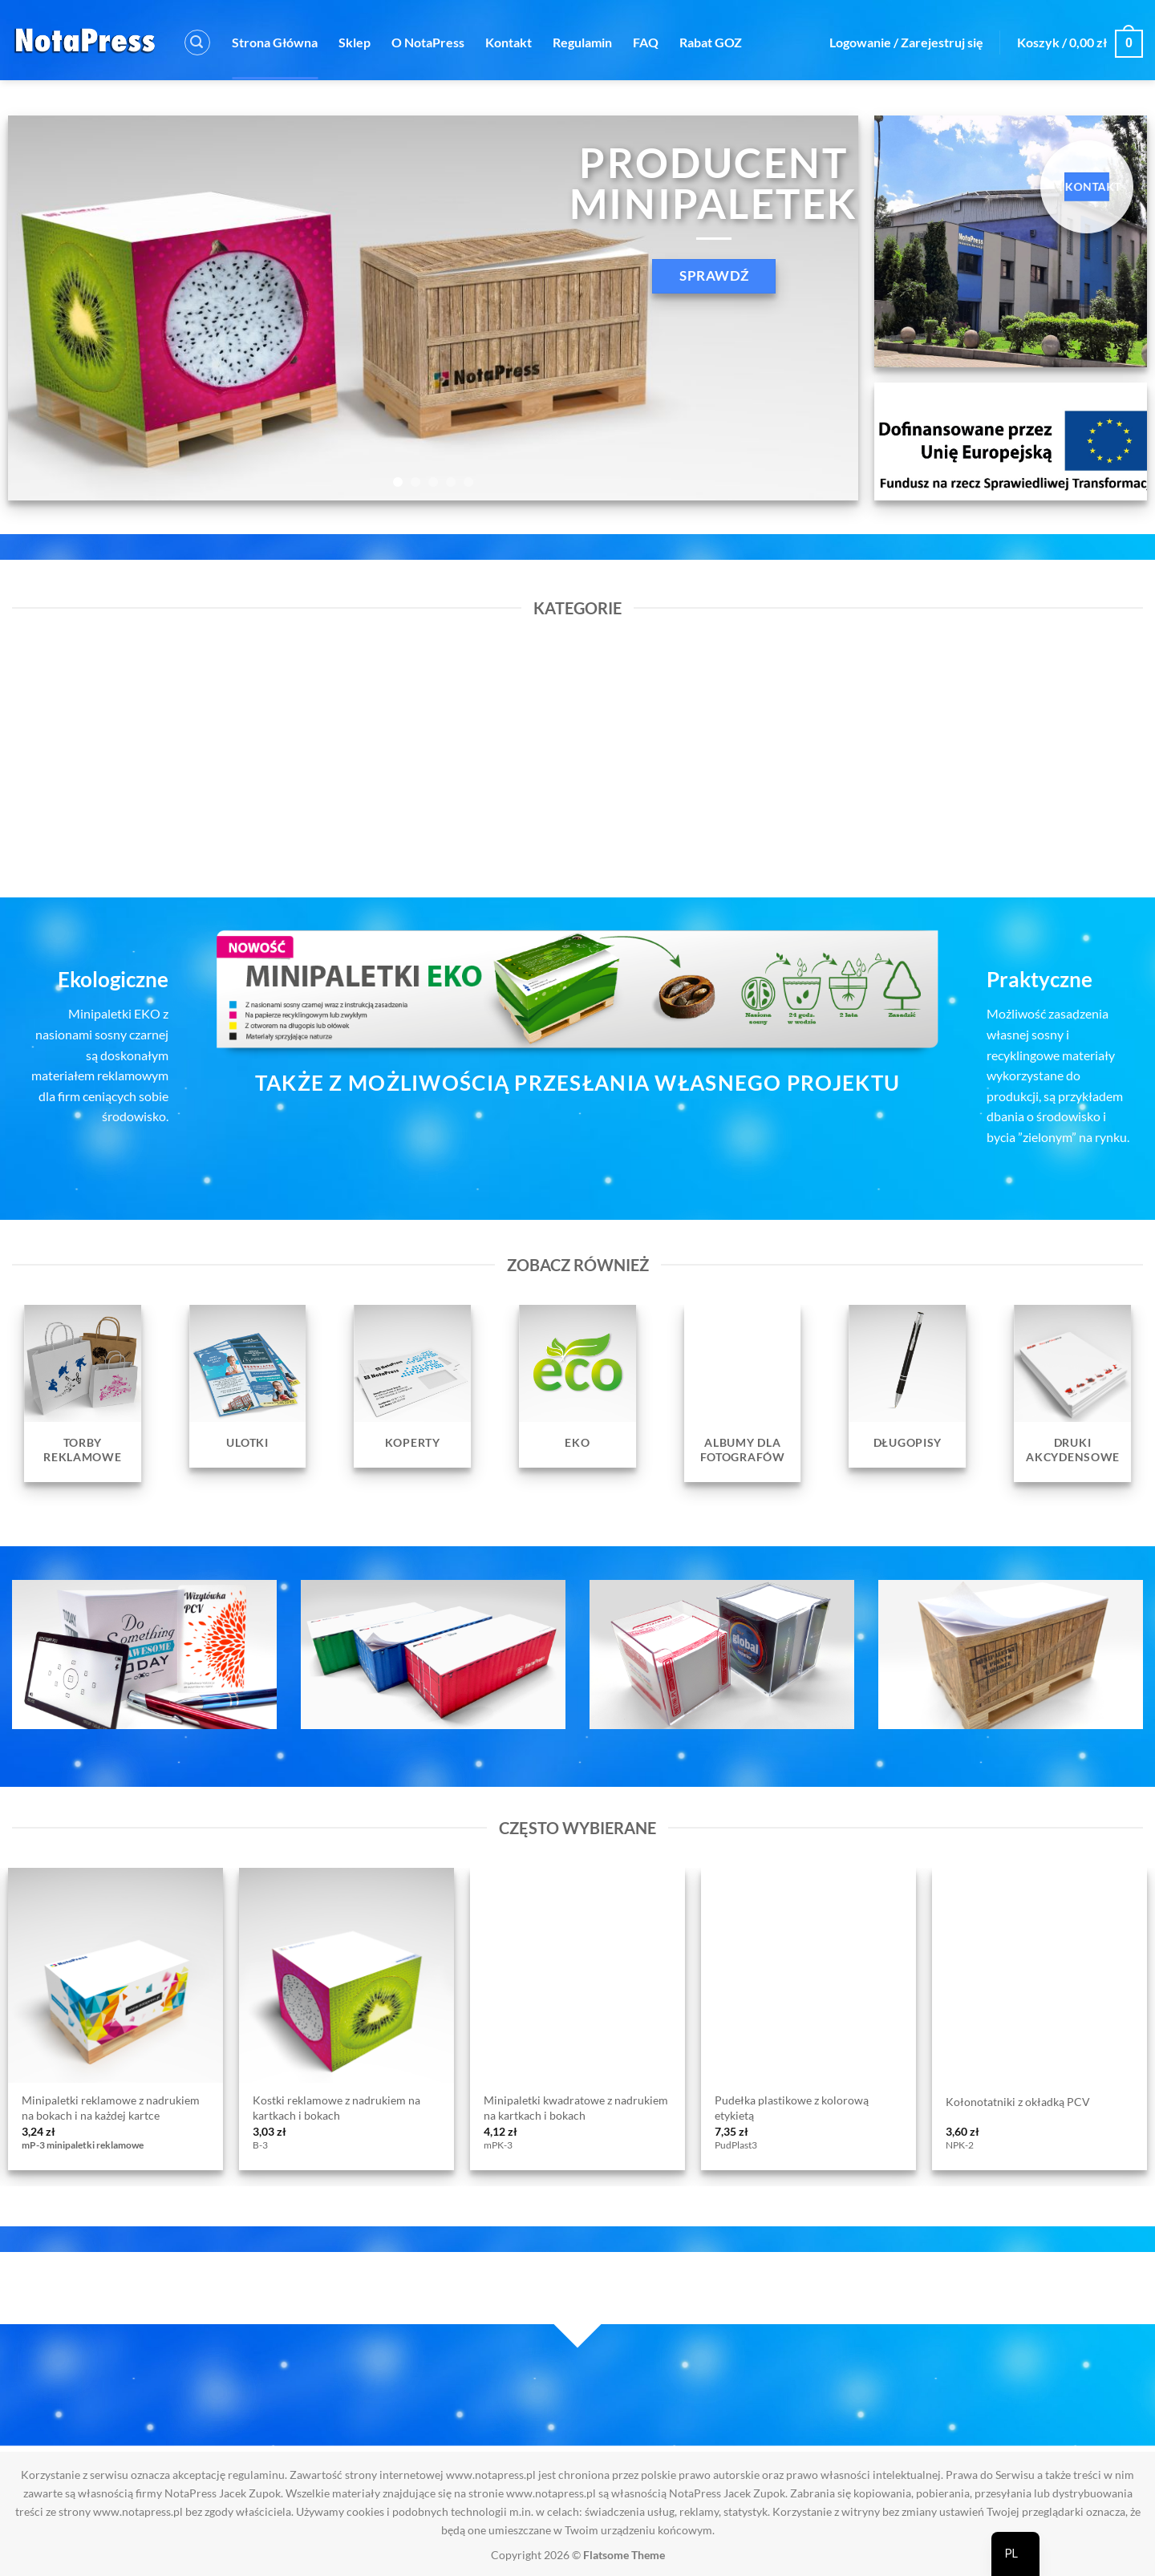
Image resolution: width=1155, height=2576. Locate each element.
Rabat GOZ (710, 42)
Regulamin (582, 42)
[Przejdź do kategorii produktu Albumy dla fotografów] (742, 1393)
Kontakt (508, 42)
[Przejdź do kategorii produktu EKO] (577, 1386)
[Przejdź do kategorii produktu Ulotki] (247, 1386)
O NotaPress (427, 42)
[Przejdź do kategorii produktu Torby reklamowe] (82, 1393)
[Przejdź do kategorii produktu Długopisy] (908, 1386)
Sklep (354, 42)
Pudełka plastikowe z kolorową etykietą (792, 2107)
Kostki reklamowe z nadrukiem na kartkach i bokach (336, 2107)
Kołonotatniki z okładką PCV (1018, 2101)
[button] (197, 42)
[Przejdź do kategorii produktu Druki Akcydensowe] (1072, 1393)
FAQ (646, 42)
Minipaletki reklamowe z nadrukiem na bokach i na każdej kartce (111, 2107)
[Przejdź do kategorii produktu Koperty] (412, 1386)
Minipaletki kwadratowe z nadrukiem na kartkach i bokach (576, 2107)
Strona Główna (275, 42)
